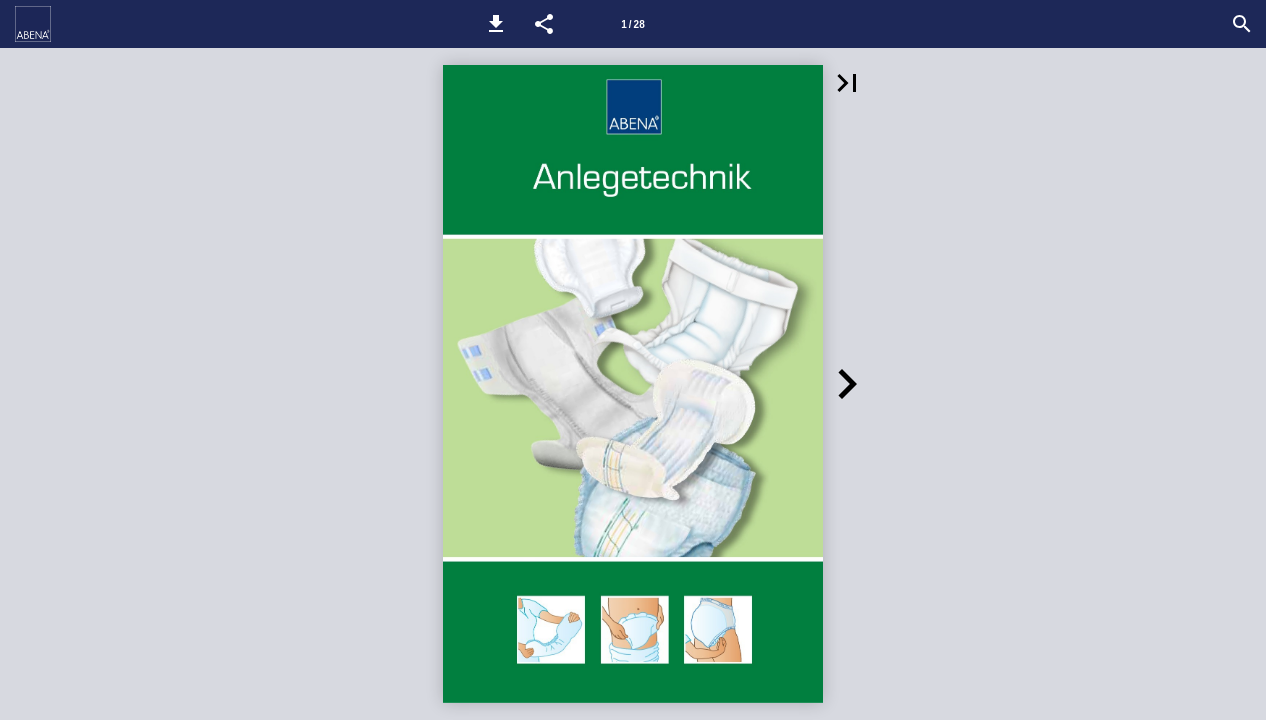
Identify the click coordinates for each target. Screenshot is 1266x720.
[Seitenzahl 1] (633, 24)
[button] (496, 24)
